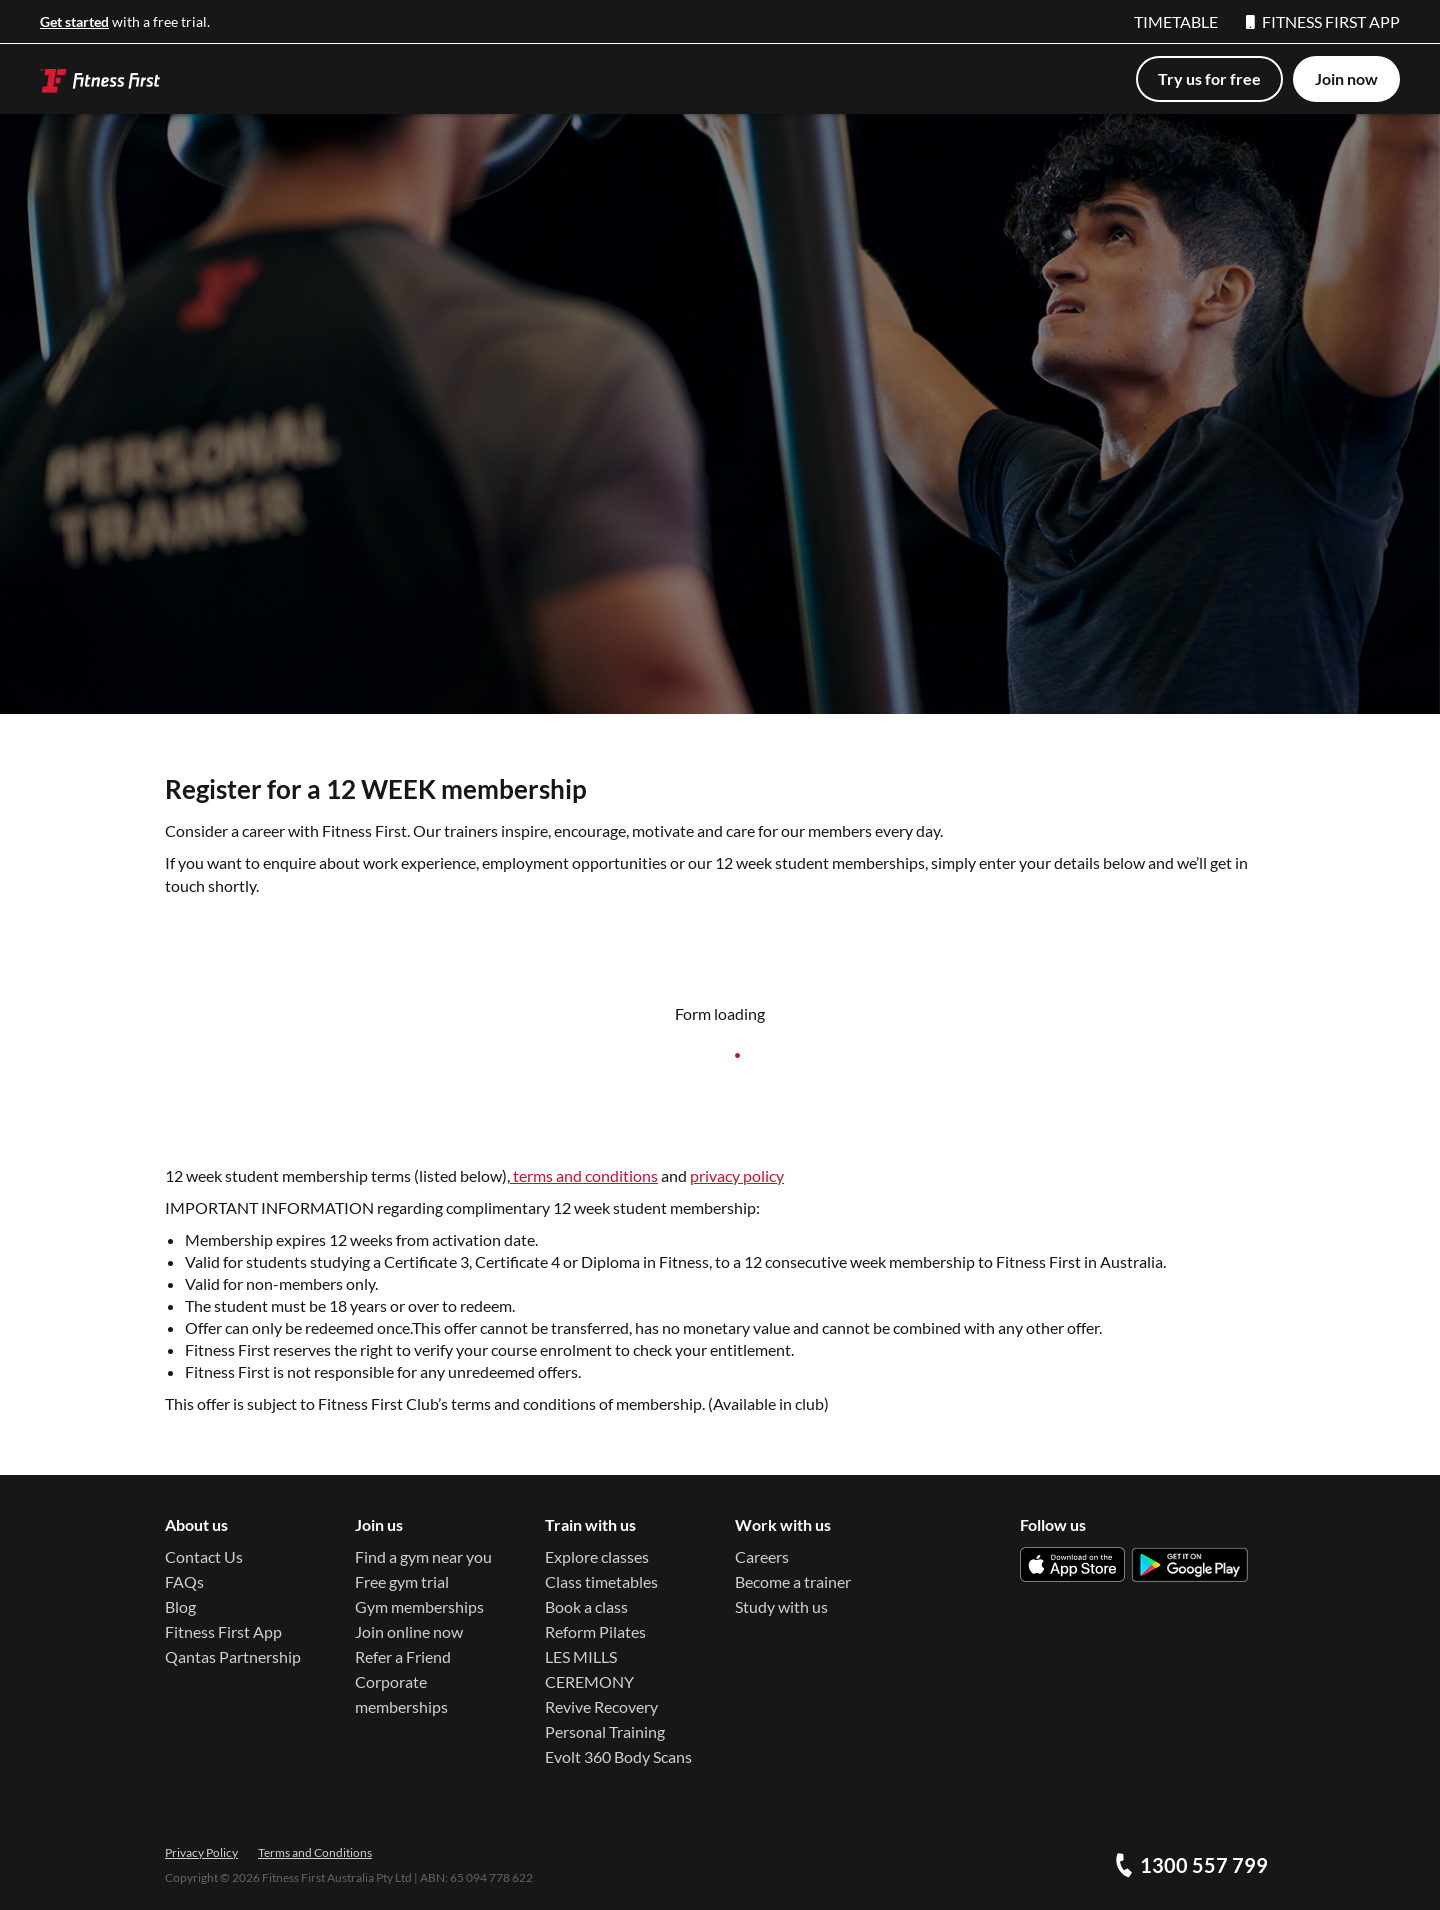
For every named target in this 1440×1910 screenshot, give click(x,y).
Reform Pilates (595, 1631)
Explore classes (597, 1556)
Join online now (409, 1631)
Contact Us (204, 1556)
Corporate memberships (401, 1694)
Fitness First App (223, 1631)
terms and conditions (584, 1175)
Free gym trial (402, 1581)
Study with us (781, 1606)
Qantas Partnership (233, 1656)
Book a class (586, 1606)
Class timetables (601, 1581)
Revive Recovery (601, 1706)
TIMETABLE (1176, 21)
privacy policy (737, 1175)
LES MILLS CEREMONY (589, 1669)
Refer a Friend (403, 1656)
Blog (180, 1606)
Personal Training (605, 1731)
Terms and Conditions (315, 1852)
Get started (74, 21)
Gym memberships (419, 1606)
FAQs (184, 1581)
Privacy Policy (201, 1852)
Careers (762, 1556)
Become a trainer (793, 1581)
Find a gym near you (423, 1556)
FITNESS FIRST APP (1323, 21)
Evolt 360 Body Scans (618, 1756)
